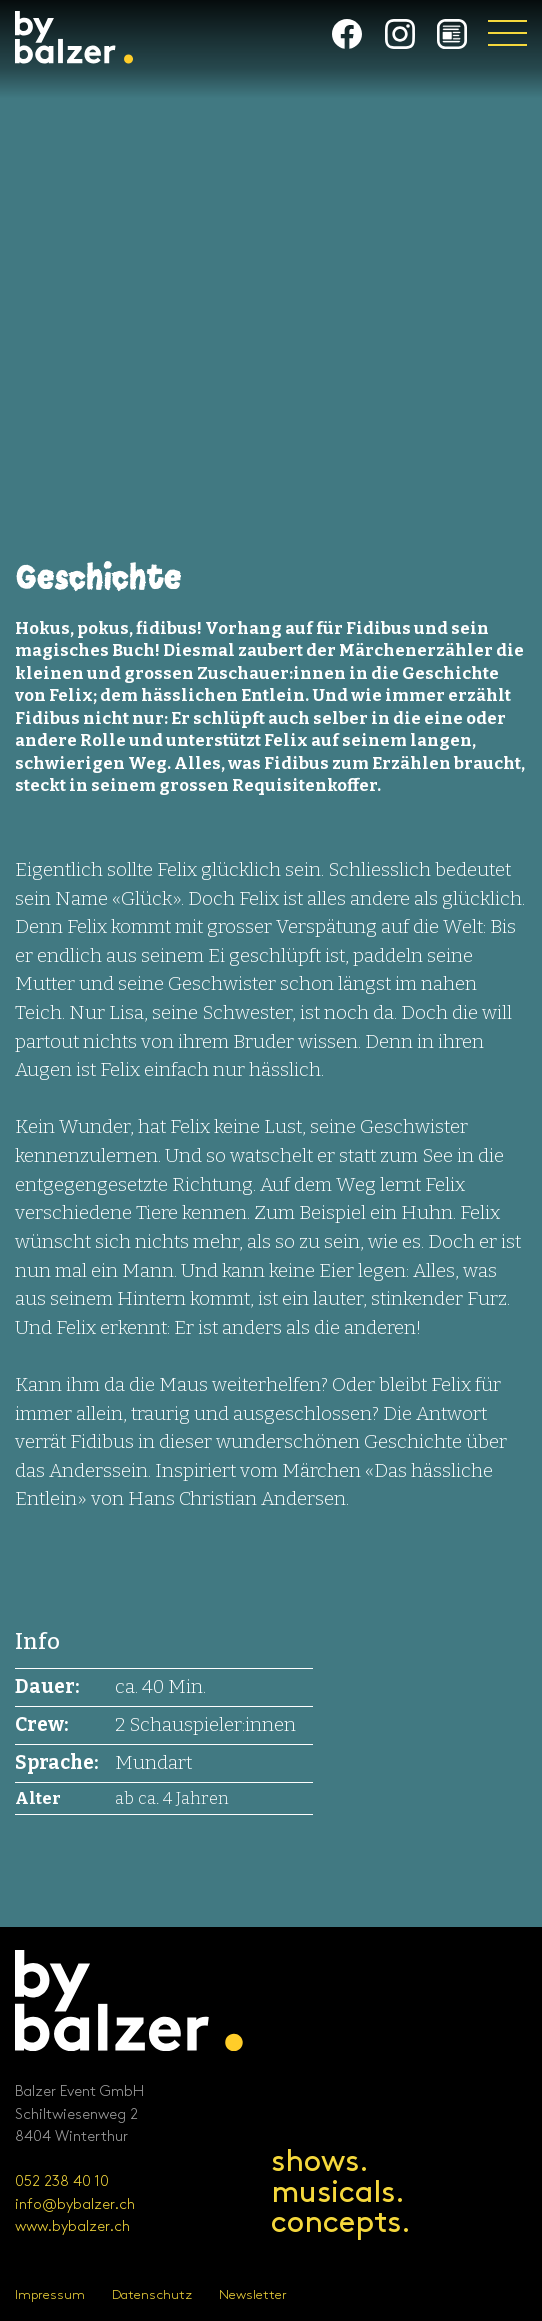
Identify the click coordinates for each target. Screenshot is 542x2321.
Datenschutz (152, 2295)
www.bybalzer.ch (72, 2227)
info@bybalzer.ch (75, 2205)
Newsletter (253, 2295)
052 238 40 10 (62, 2182)
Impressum (50, 2295)
